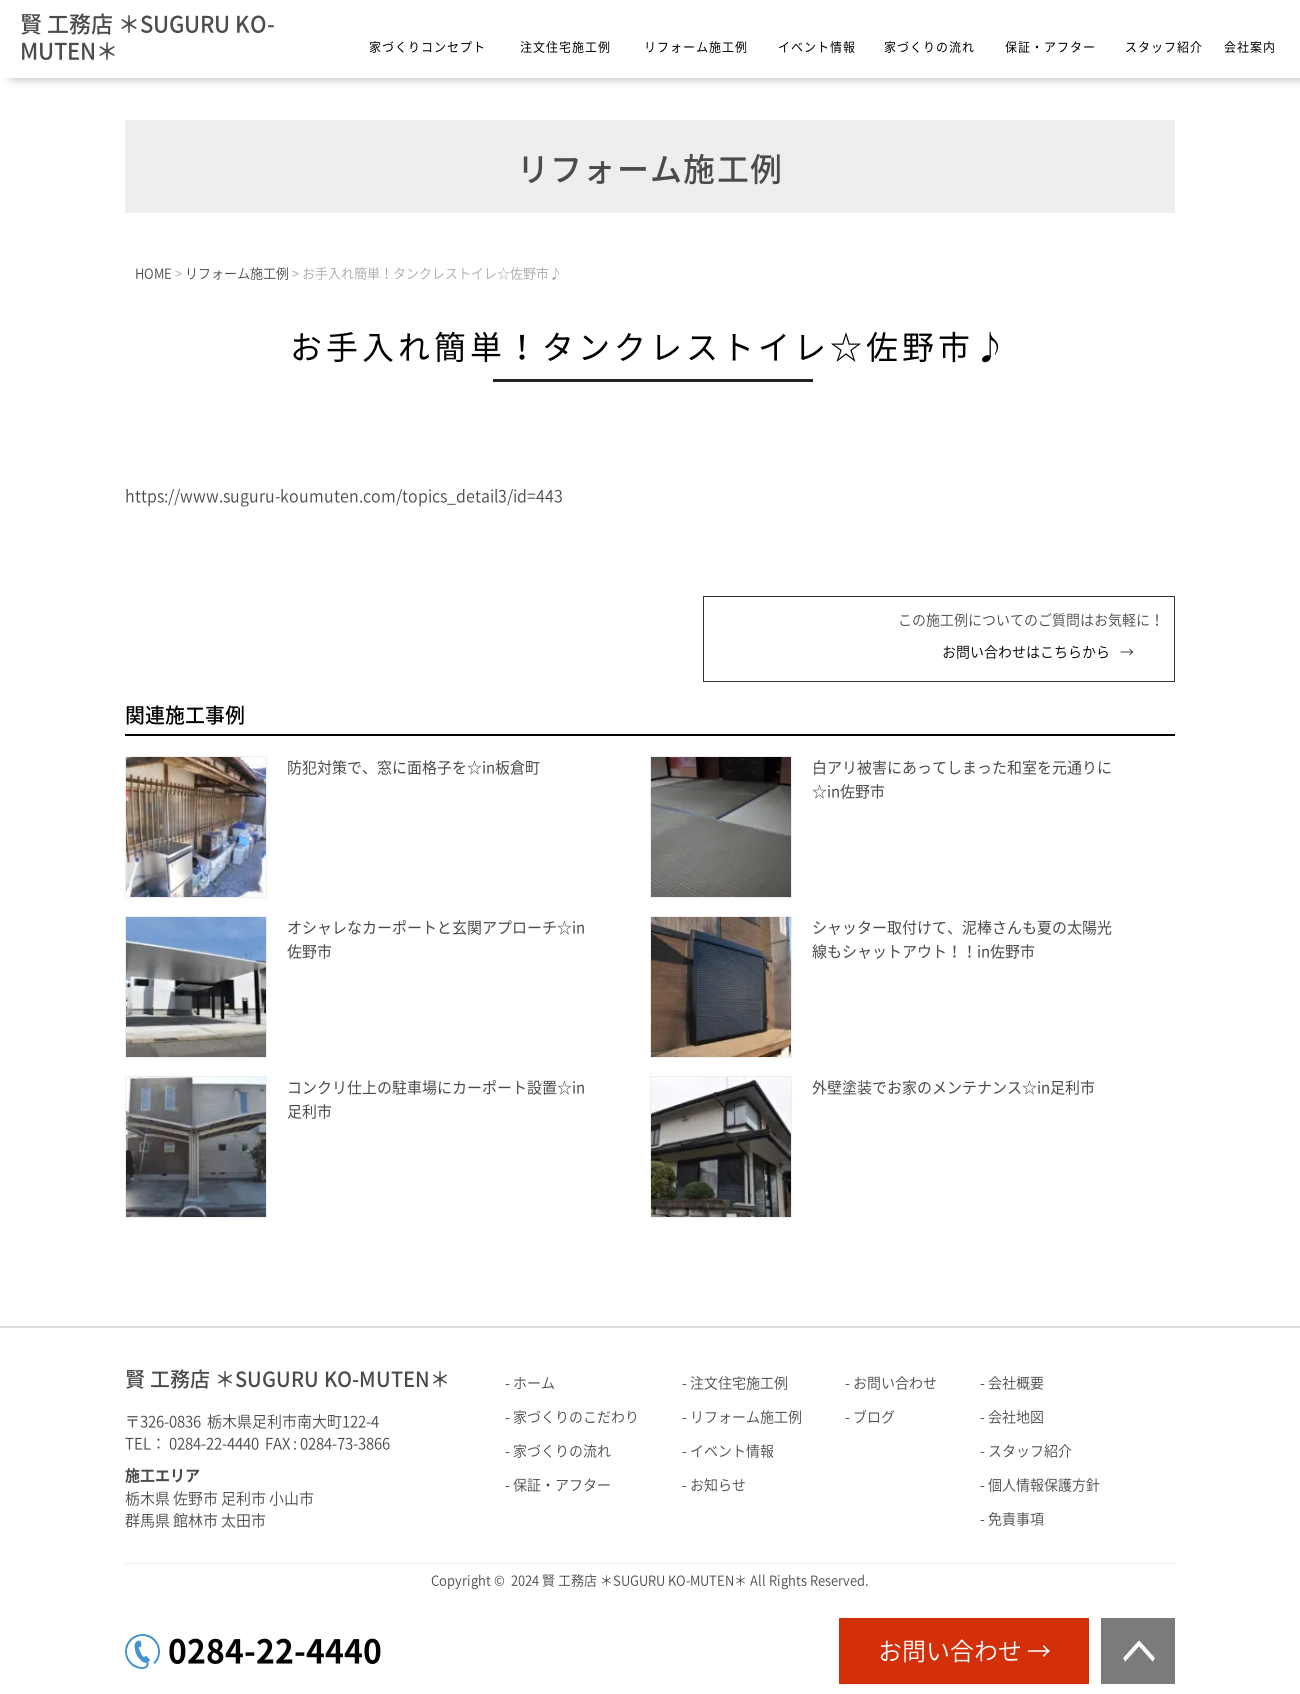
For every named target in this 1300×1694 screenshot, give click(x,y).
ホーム (534, 1383)
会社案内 (1250, 47)
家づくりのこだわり (576, 1417)
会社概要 (1016, 1383)
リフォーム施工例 (696, 47)
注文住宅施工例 (565, 47)
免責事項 (1016, 1519)
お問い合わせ (895, 1383)
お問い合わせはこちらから (1026, 652)
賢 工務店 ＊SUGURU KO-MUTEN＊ (147, 37)
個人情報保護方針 (1044, 1485)
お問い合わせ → (964, 1651)
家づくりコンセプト (427, 47)
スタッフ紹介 (1164, 47)
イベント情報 (817, 47)
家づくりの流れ (929, 47)
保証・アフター (1050, 47)
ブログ (874, 1417)
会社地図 (1016, 1417)
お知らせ (718, 1485)
